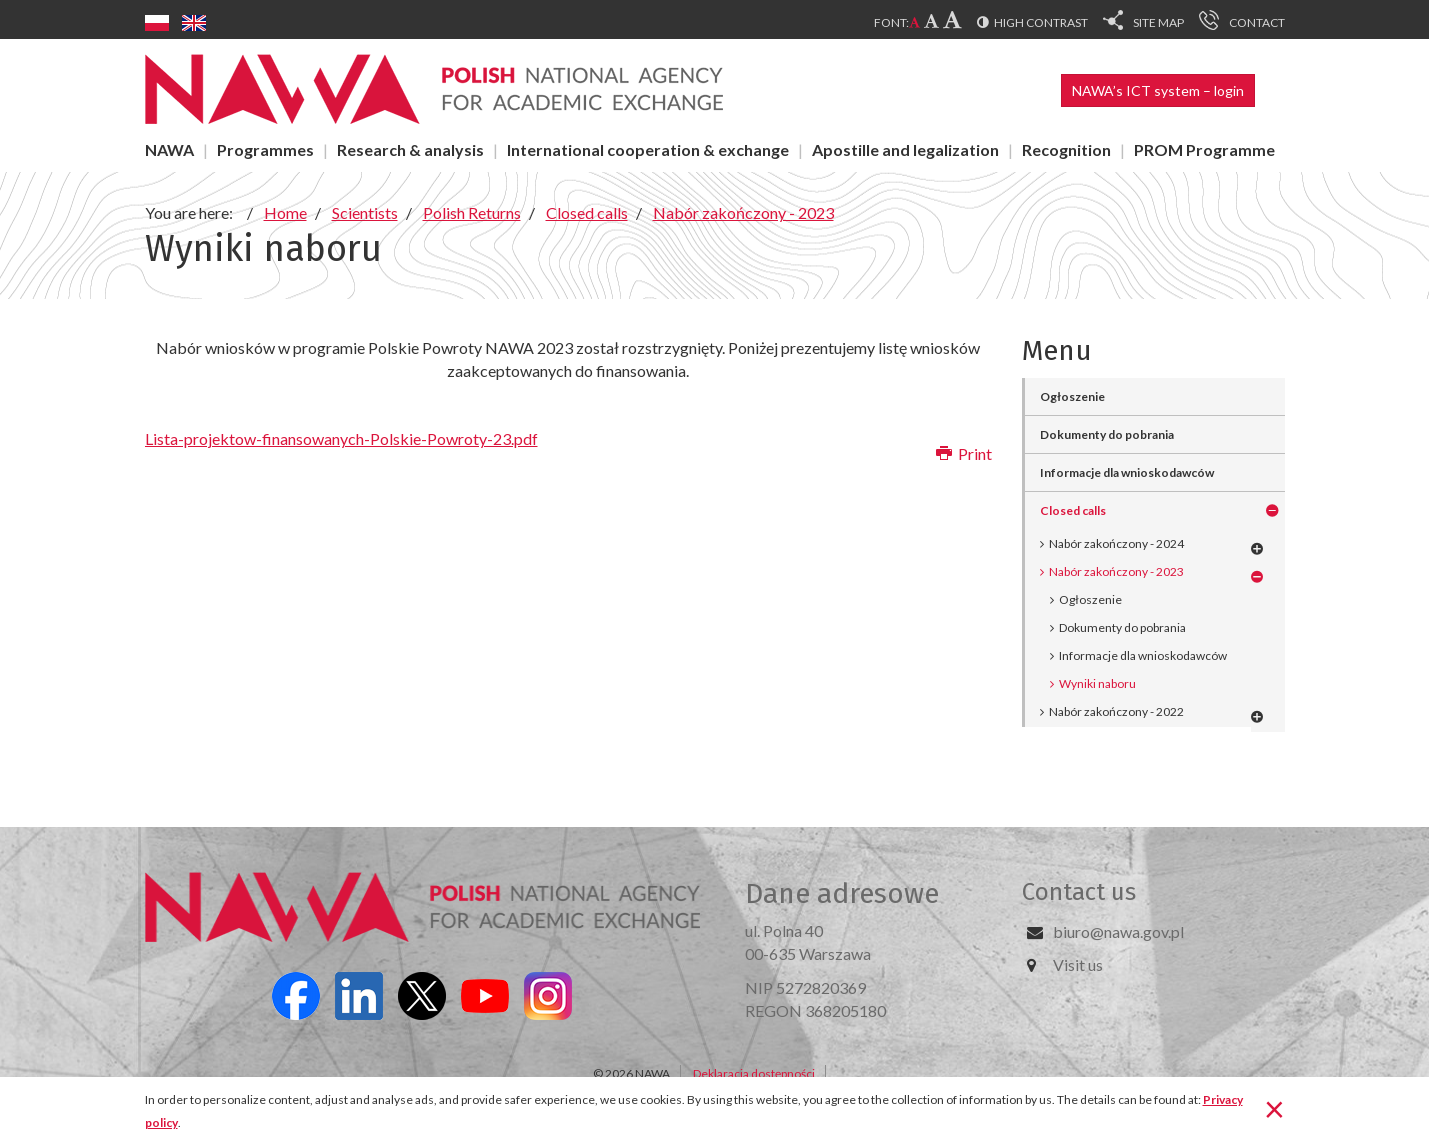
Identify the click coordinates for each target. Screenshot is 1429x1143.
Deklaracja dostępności (754, 1073)
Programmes (265, 149)
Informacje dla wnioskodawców (1143, 655)
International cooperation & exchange (648, 149)
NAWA (169, 149)
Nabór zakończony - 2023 (1116, 571)
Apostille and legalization (905, 149)
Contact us (1079, 892)
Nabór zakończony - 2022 (1116, 711)
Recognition (1066, 149)
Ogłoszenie (1090, 599)
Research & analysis (410, 149)
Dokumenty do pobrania (1122, 627)
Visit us (1078, 964)
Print (964, 453)
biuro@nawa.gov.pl (1118, 931)
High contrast (1041, 22)
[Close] (1274, 1108)
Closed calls (1073, 510)
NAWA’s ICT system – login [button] (1158, 90)
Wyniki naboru (1097, 683)
